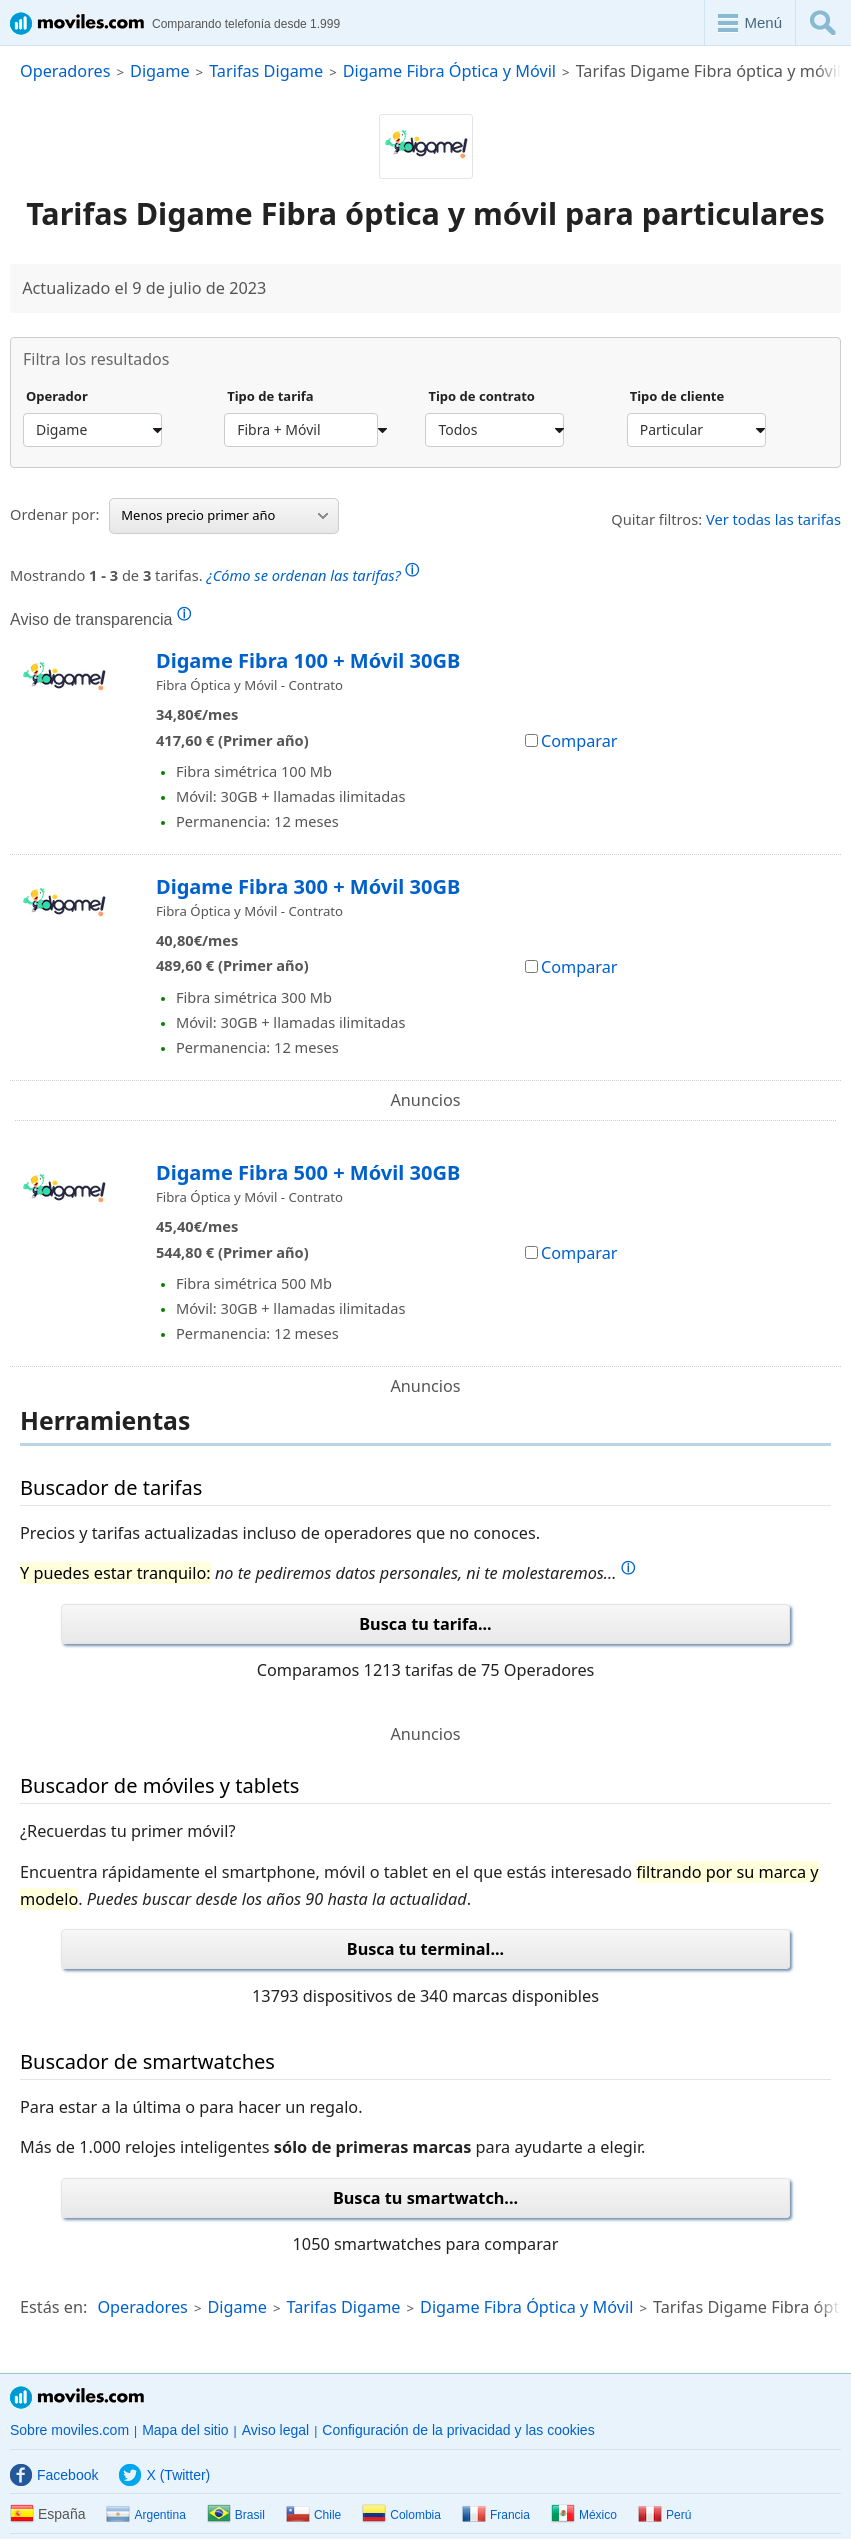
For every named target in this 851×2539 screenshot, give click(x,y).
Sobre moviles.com (69, 2430)
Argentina (145, 2515)
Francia (496, 2515)
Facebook (54, 2475)
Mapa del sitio (185, 2430)
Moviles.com (77, 2397)
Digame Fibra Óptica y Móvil (449, 71)
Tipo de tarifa (270, 397)
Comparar (571, 741)
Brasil (236, 2515)
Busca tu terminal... (425, 1949)
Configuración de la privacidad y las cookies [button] (458, 2430)
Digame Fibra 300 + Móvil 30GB (308, 886)
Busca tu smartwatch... (425, 2198)
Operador (57, 397)
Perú (664, 2515)
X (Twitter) (164, 2475)
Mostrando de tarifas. (214, 573)
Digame (160, 71)
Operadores (65, 71)
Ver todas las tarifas (773, 519)
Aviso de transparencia (100, 619)
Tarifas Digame (266, 71)
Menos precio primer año (224, 515)
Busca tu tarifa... (425, 1624)
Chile (313, 2515)
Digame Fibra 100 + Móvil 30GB (308, 660)
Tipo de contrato (481, 397)
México (584, 2515)
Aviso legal (275, 2430)
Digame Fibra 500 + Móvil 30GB (308, 1172)
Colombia (401, 2515)
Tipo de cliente (677, 397)
